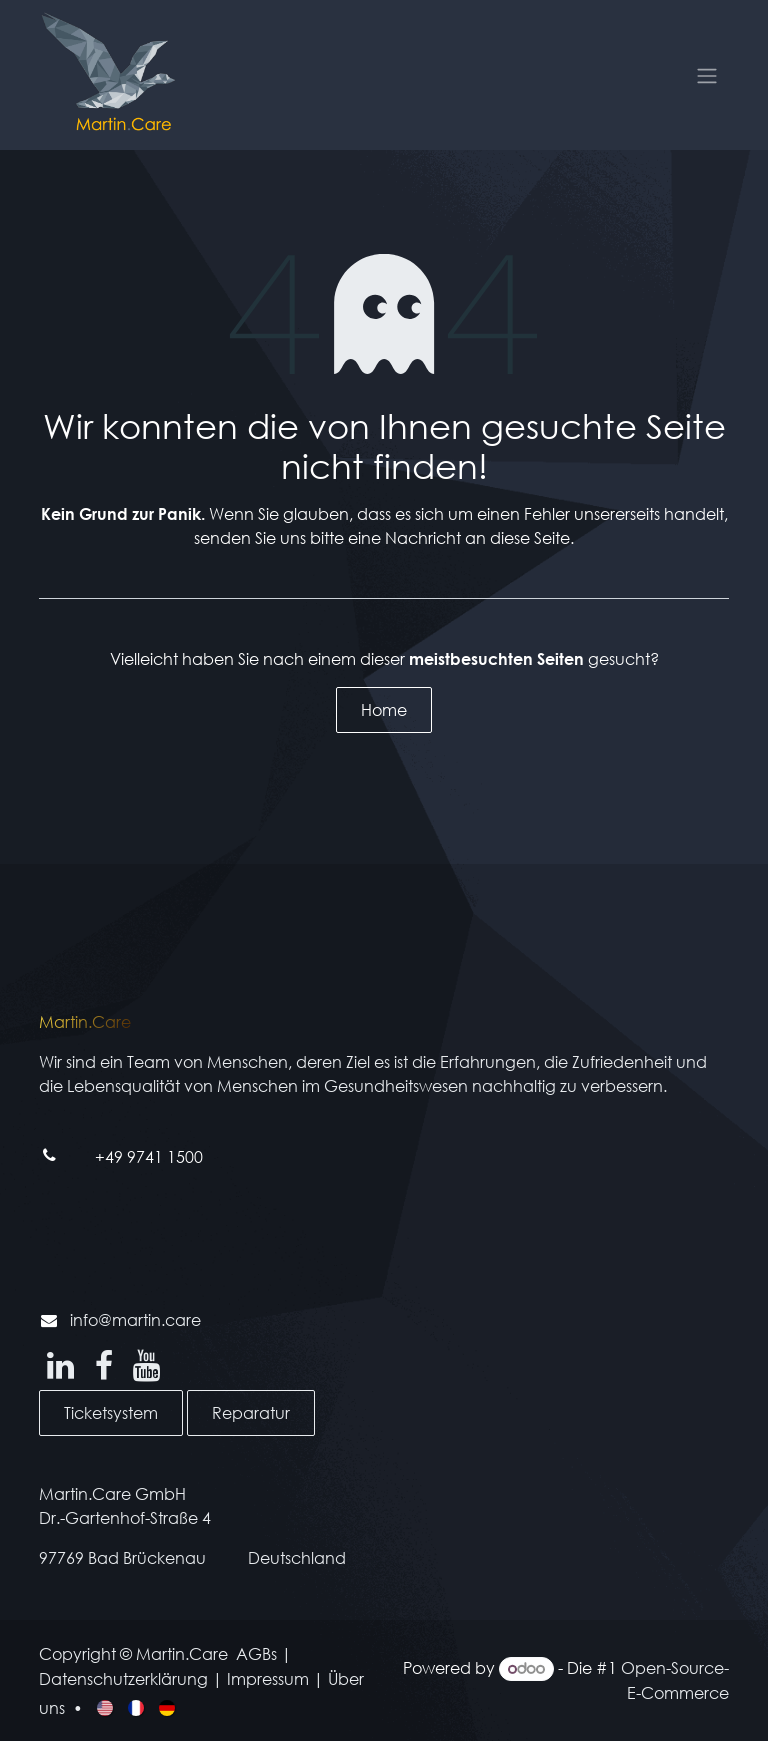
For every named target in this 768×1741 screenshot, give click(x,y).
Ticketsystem (111, 1412)
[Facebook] (104, 1366)
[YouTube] (146, 1366)
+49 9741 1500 (149, 1156)
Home (384, 709)
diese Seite (530, 537)
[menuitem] (106, 1706)
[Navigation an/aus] (707, 75)
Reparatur (251, 1412)
